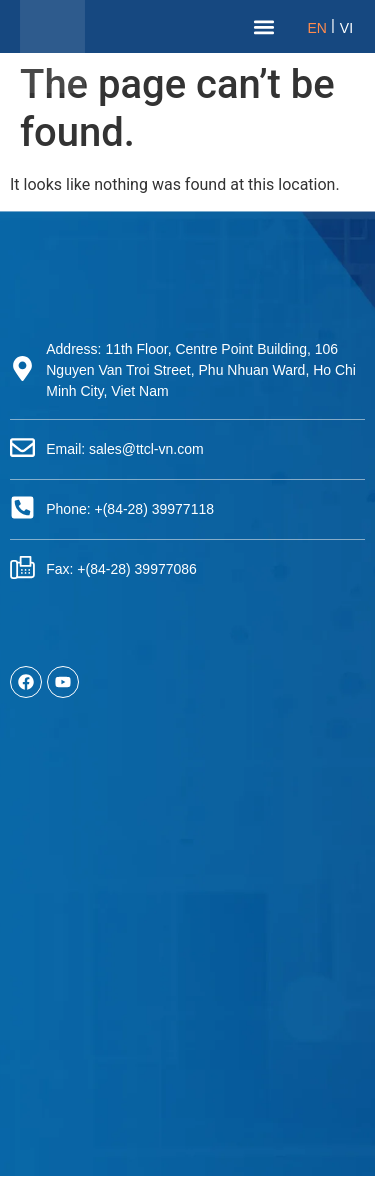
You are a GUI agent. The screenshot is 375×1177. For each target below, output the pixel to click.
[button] (264, 26)
